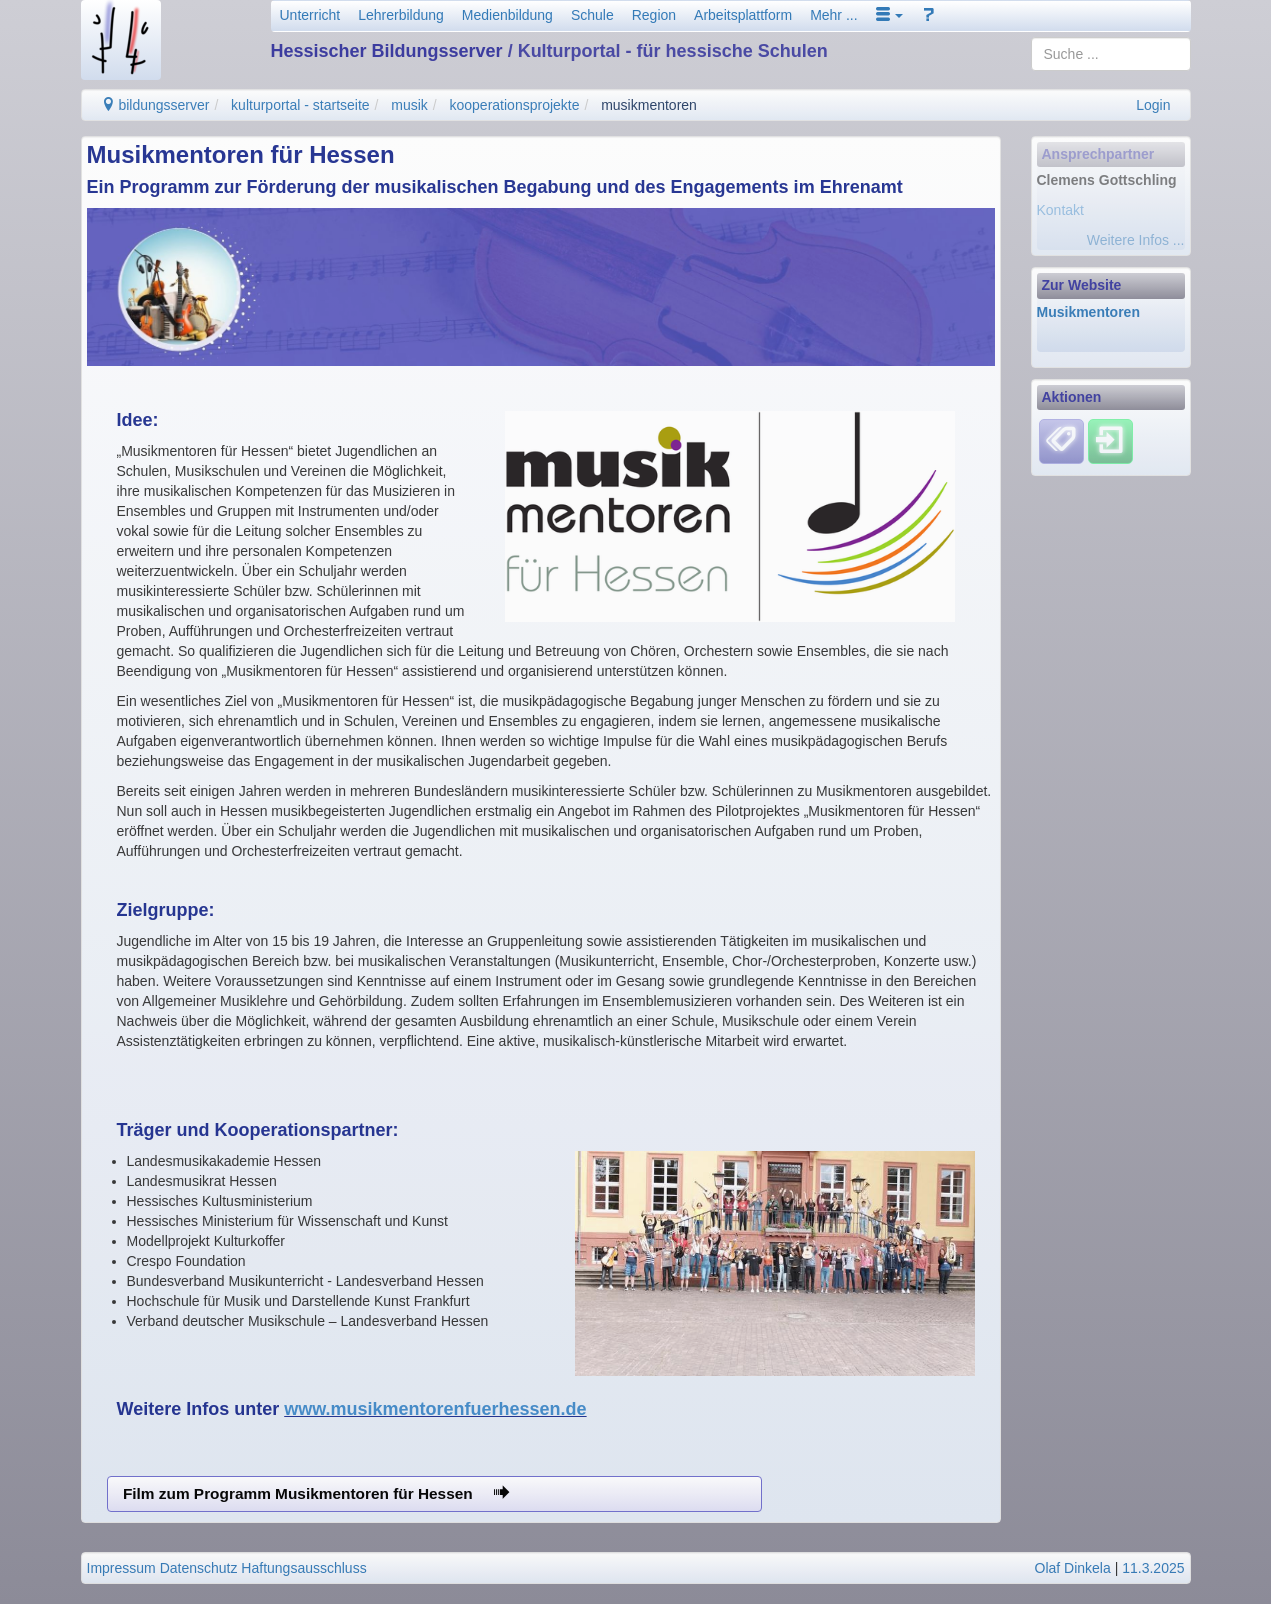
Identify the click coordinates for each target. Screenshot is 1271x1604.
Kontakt (1060, 210)
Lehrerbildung (401, 15)
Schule (592, 15)
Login (1153, 105)
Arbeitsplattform (743, 15)
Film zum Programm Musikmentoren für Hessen (316, 1493)
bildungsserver (155, 105)
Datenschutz (199, 1568)
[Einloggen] (1110, 440)
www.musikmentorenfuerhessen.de (435, 1409)
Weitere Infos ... (1136, 240)
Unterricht (310, 15)
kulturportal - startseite (300, 105)
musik (409, 105)
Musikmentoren (1088, 312)
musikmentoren (649, 105)
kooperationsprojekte (515, 105)
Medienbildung (507, 15)
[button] (890, 15)
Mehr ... (833, 15)
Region (654, 15)
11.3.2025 (1153, 1568)
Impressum (121, 1568)
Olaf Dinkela (1073, 1568)
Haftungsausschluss (303, 1568)
